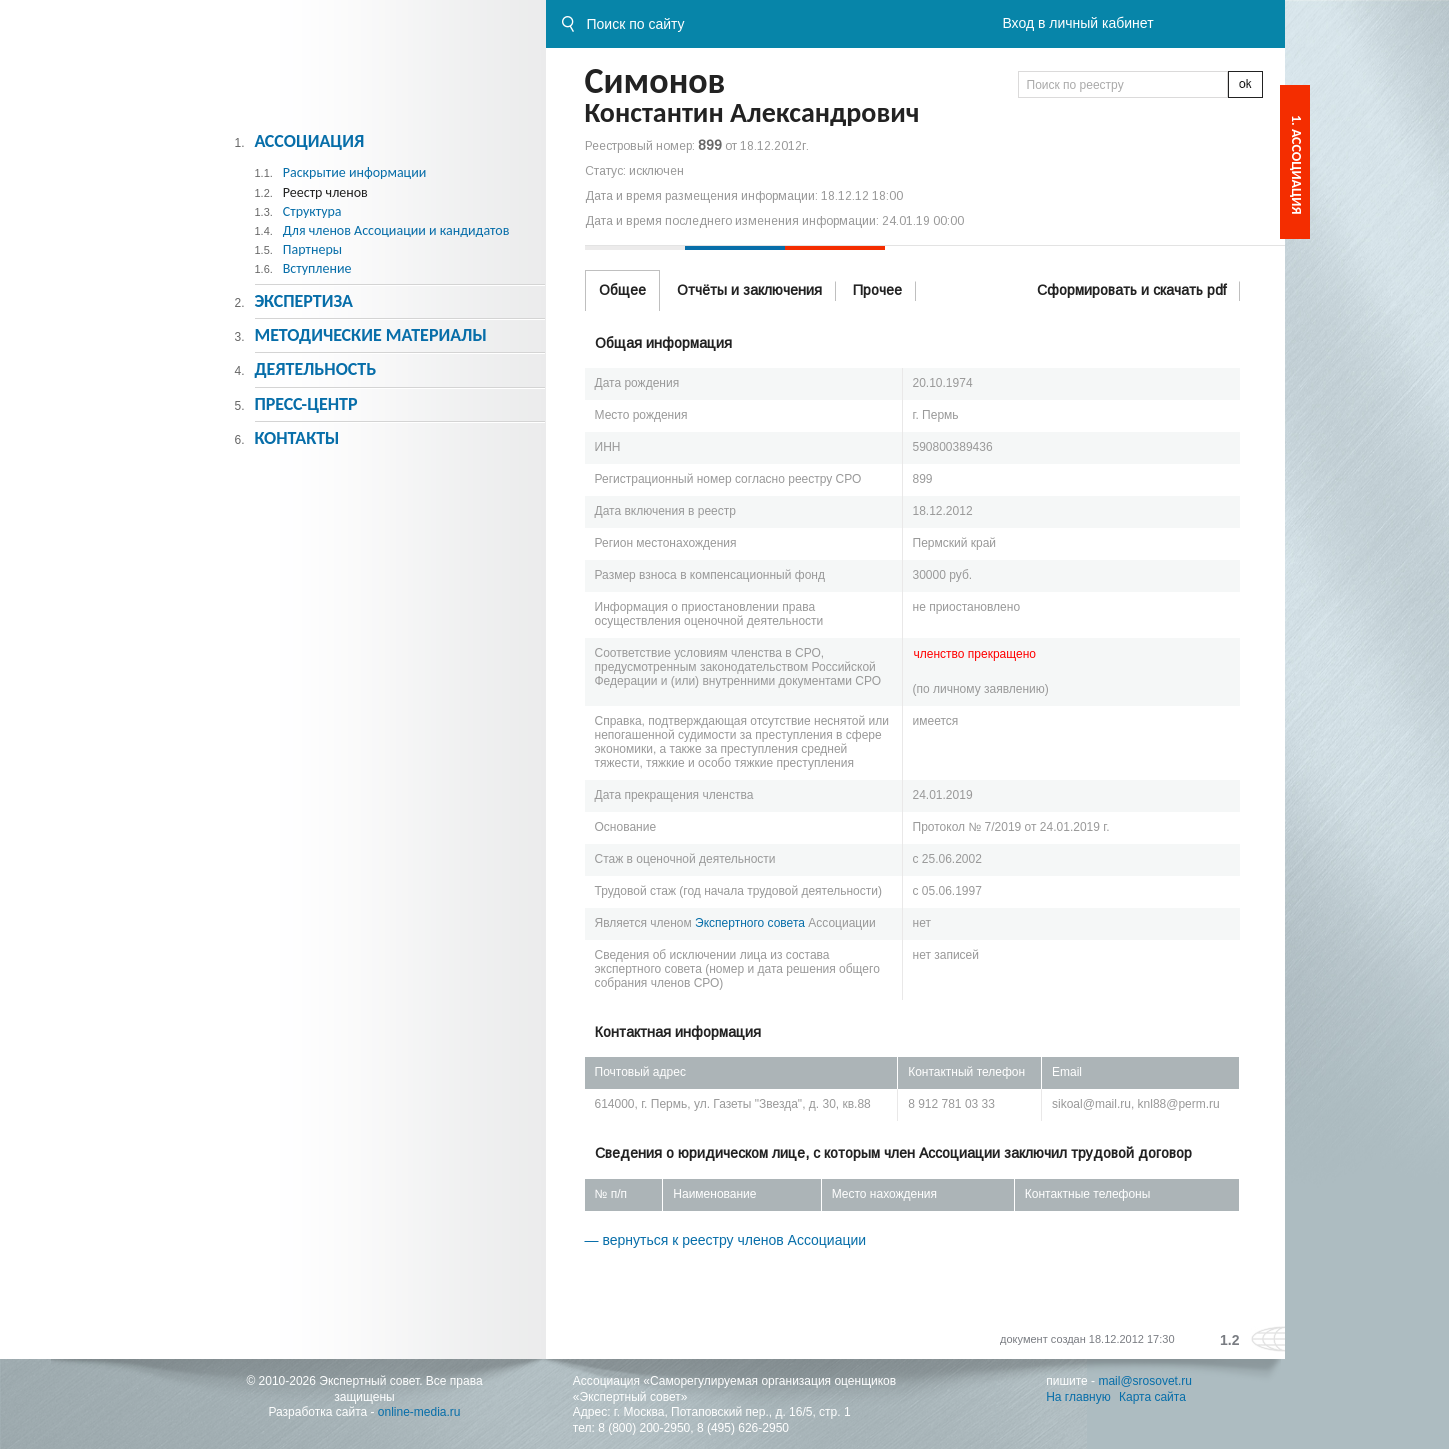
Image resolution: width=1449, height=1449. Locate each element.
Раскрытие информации (355, 172)
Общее (622, 290)
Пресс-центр (305, 404)
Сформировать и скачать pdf (1131, 290)
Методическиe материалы (370, 335)
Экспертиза (303, 301)
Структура (312, 211)
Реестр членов (325, 192)
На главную (1078, 1397)
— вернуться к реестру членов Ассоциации (726, 1240)
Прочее (877, 290)
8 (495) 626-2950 (743, 1428)
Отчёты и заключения (749, 290)
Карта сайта (1152, 1397)
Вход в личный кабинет (1077, 23)
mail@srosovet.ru (1145, 1381)
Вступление (317, 268)
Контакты (296, 438)
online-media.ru (419, 1412)
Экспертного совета (750, 923)
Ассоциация (309, 141)
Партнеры (312, 249)
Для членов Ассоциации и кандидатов (396, 230)
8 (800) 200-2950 (644, 1428)
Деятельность (315, 369)
